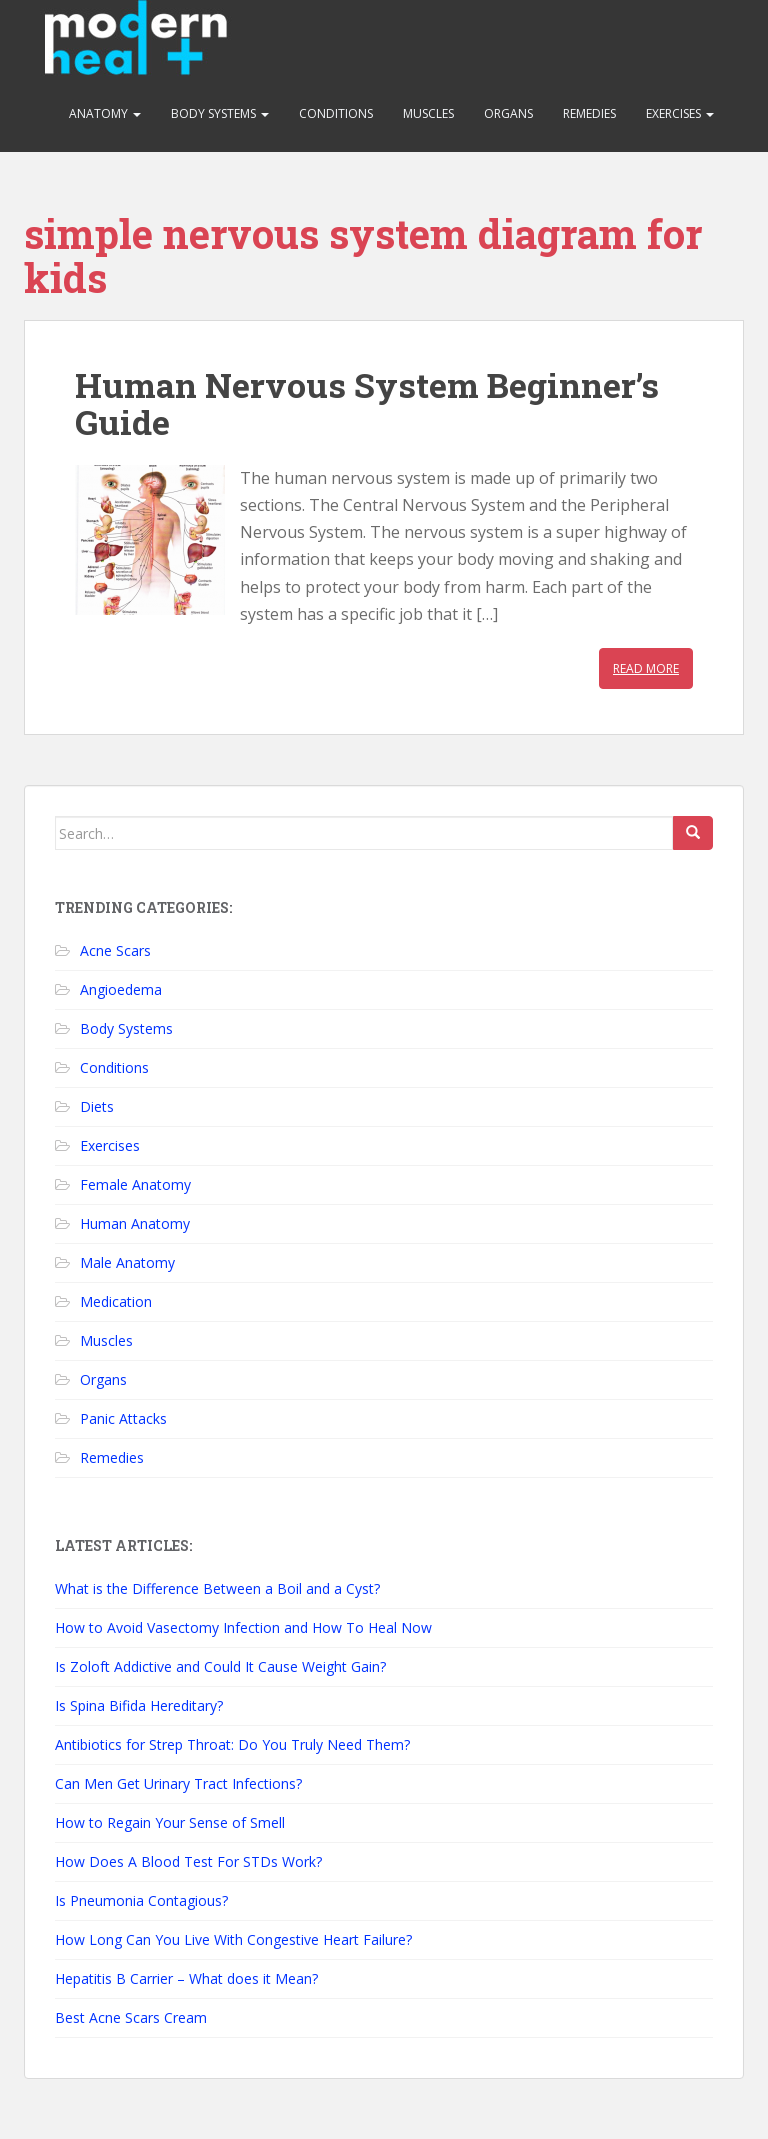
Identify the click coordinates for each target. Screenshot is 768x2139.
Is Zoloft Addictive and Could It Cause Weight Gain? (220, 1666)
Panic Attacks (123, 1418)
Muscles (428, 113)
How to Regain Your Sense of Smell (170, 1822)
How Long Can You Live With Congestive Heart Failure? (233, 1939)
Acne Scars (115, 950)
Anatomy (105, 113)
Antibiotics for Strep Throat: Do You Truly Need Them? (232, 1744)
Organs (508, 113)
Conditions (336, 113)
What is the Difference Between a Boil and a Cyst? (217, 1588)
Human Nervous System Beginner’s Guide (367, 403)
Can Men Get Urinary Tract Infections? (178, 1783)
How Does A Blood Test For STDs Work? (188, 1861)
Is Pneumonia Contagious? (141, 1900)
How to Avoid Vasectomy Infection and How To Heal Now (243, 1627)
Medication (116, 1301)
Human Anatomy (135, 1223)
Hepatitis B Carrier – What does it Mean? (186, 1978)
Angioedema (121, 989)
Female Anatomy (135, 1184)
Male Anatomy (127, 1262)
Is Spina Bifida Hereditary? (139, 1705)
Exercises (680, 113)
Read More (646, 668)
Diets (97, 1106)
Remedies (589, 113)
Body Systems (220, 113)
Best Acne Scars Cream (131, 2017)
